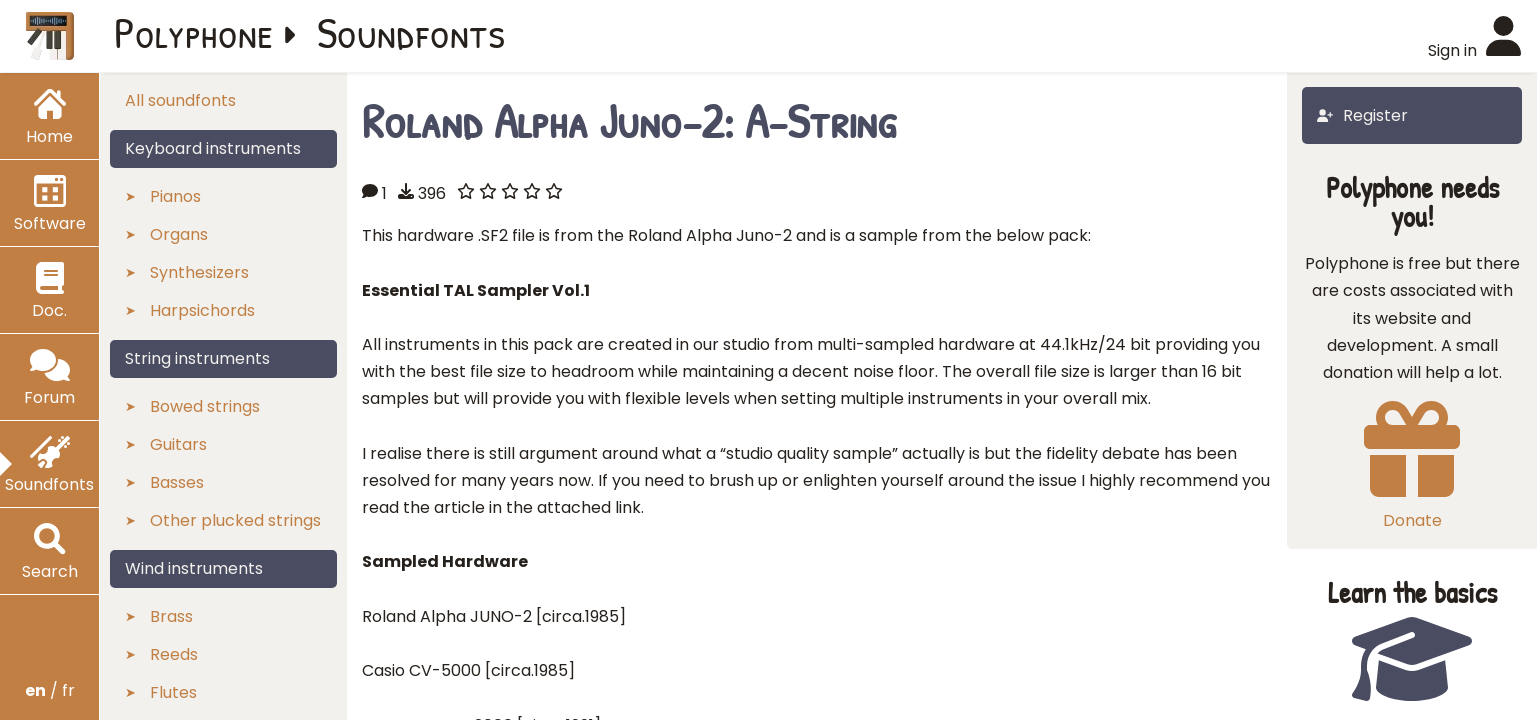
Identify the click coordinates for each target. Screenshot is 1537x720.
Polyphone (194, 32)
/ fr (50, 690)
